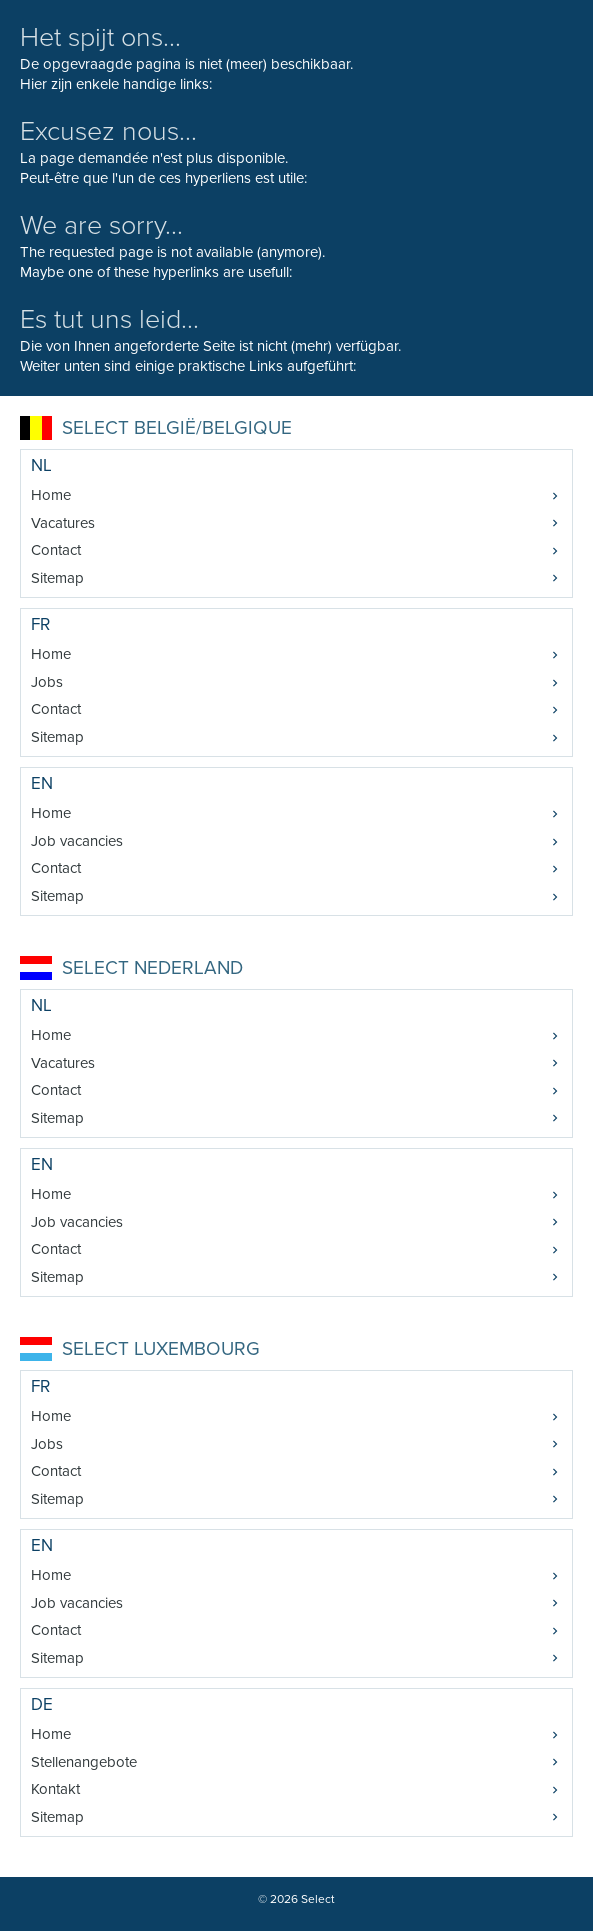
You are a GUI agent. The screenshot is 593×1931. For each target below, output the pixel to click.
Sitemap (57, 578)
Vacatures (63, 523)
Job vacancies (77, 841)
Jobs (47, 682)
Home (51, 495)
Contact (56, 550)
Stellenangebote (84, 1762)
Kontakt (55, 1789)
